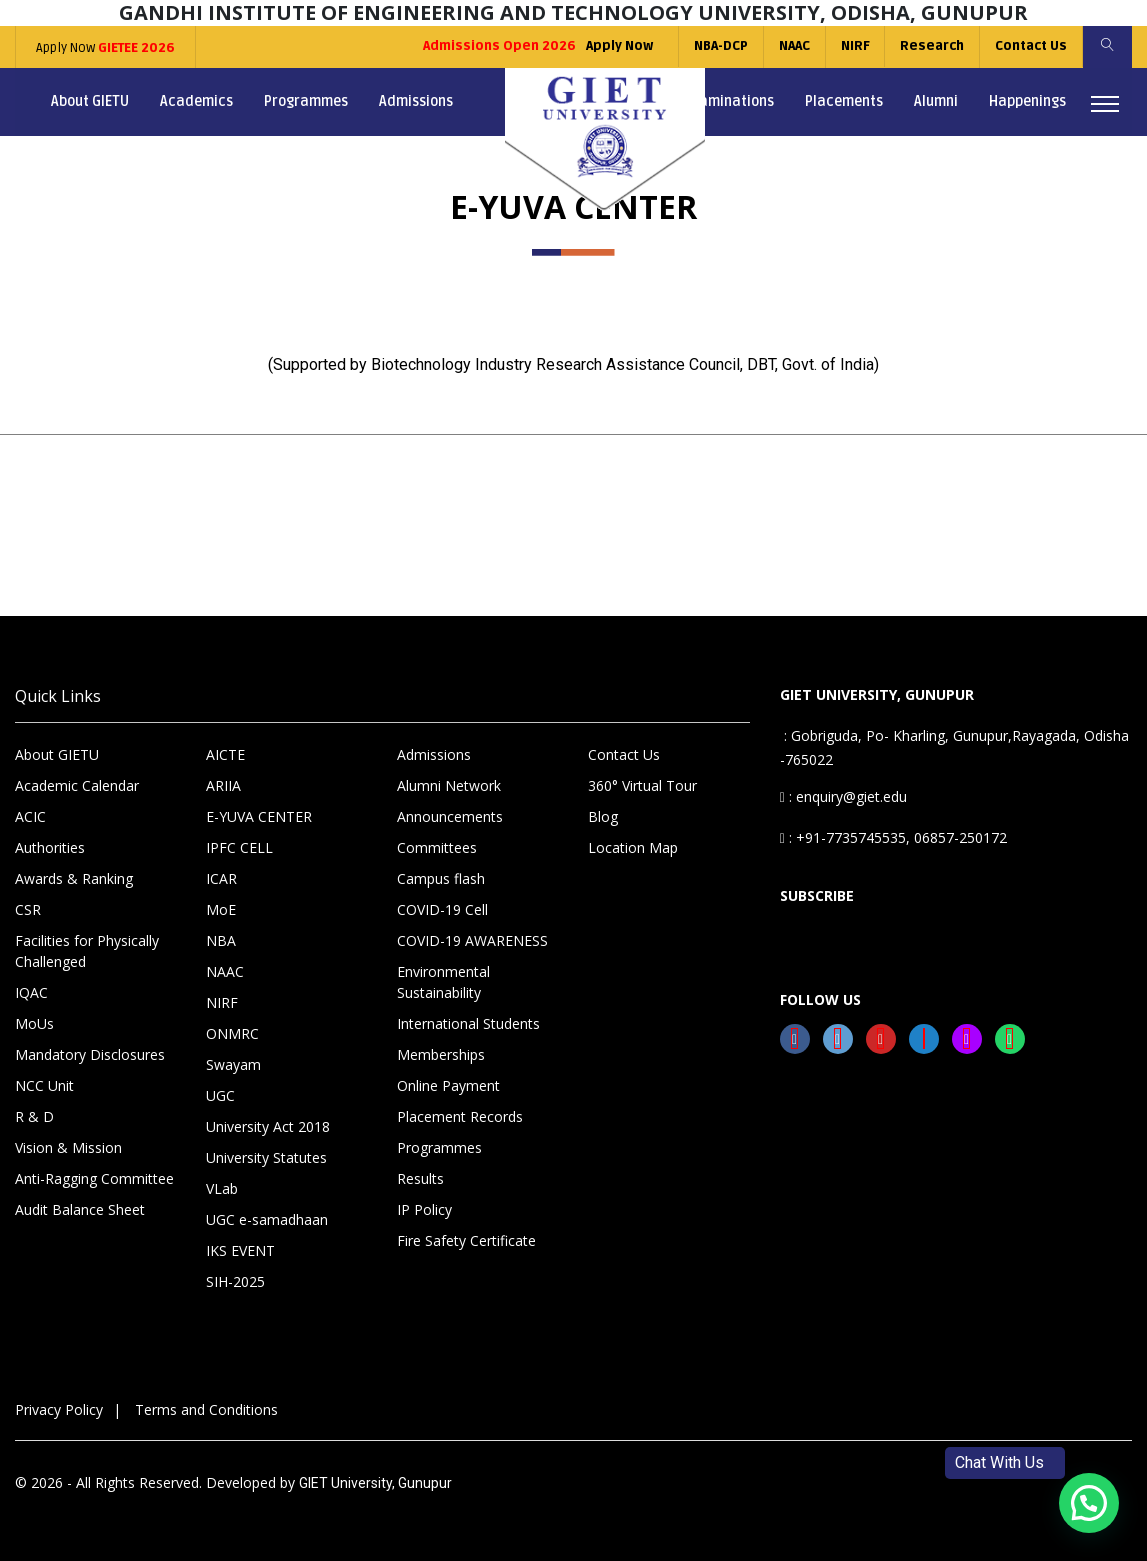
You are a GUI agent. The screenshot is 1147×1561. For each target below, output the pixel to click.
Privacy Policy (59, 1409)
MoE (221, 909)
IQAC (31, 992)
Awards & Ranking (74, 878)
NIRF (853, 46)
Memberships (441, 1054)
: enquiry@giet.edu (843, 796)
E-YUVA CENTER (259, 816)
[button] (1089, 1503)
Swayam (233, 1064)
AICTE (225, 754)
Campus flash (441, 878)
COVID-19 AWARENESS (472, 940)
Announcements (450, 816)
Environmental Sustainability (443, 982)
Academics (196, 101)
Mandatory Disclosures (90, 1054)
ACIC (30, 816)
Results (420, 1178)
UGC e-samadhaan (267, 1219)
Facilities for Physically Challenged (87, 951)
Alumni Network (449, 785)
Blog (603, 816)
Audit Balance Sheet (80, 1209)
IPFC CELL (239, 847)
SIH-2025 (235, 1281)
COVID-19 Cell (442, 909)
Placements (844, 101)
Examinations (729, 101)
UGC (220, 1095)
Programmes (306, 101)
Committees (437, 847)
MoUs (34, 1023)
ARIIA (223, 785)
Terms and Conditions (206, 1409)
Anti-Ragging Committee (94, 1178)
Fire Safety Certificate (466, 1240)
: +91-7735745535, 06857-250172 (893, 837)
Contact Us (1030, 46)
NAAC (792, 46)
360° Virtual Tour (642, 785)
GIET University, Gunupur (375, 1483)
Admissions (416, 101)
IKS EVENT (240, 1250)
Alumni (936, 101)
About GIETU (90, 101)
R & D (34, 1116)
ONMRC (232, 1033)
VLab (222, 1188)
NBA (221, 940)
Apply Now (105, 48)
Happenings (1027, 101)
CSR (28, 909)
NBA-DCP (719, 46)
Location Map (633, 847)
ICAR (221, 878)
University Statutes (266, 1157)
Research (931, 46)
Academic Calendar (77, 785)
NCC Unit (44, 1085)
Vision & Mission (68, 1147)
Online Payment (448, 1085)
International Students (468, 1023)
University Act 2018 (268, 1126)
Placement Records (460, 1116)
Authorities (50, 847)
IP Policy (424, 1209)
